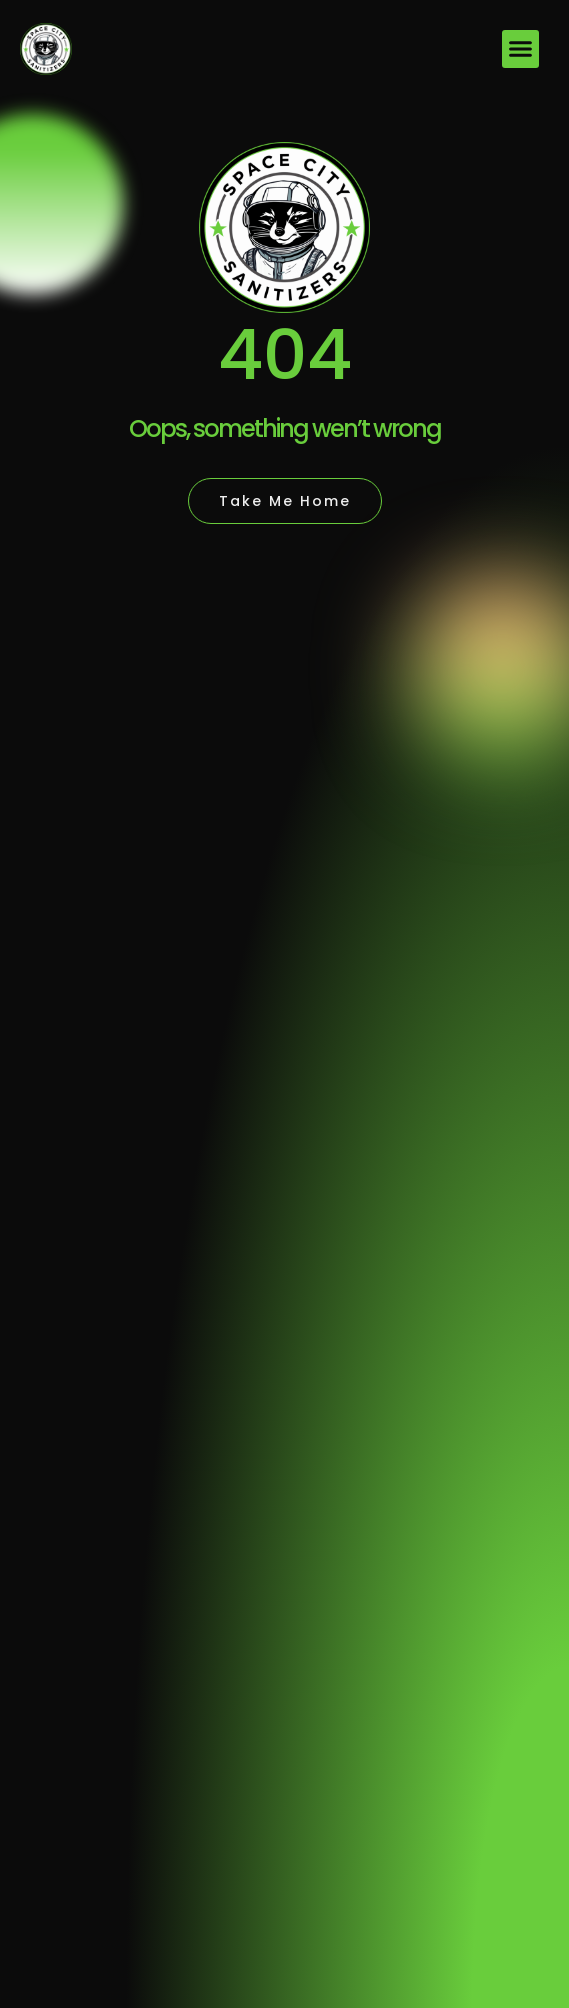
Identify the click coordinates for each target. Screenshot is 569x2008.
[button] (521, 49)
